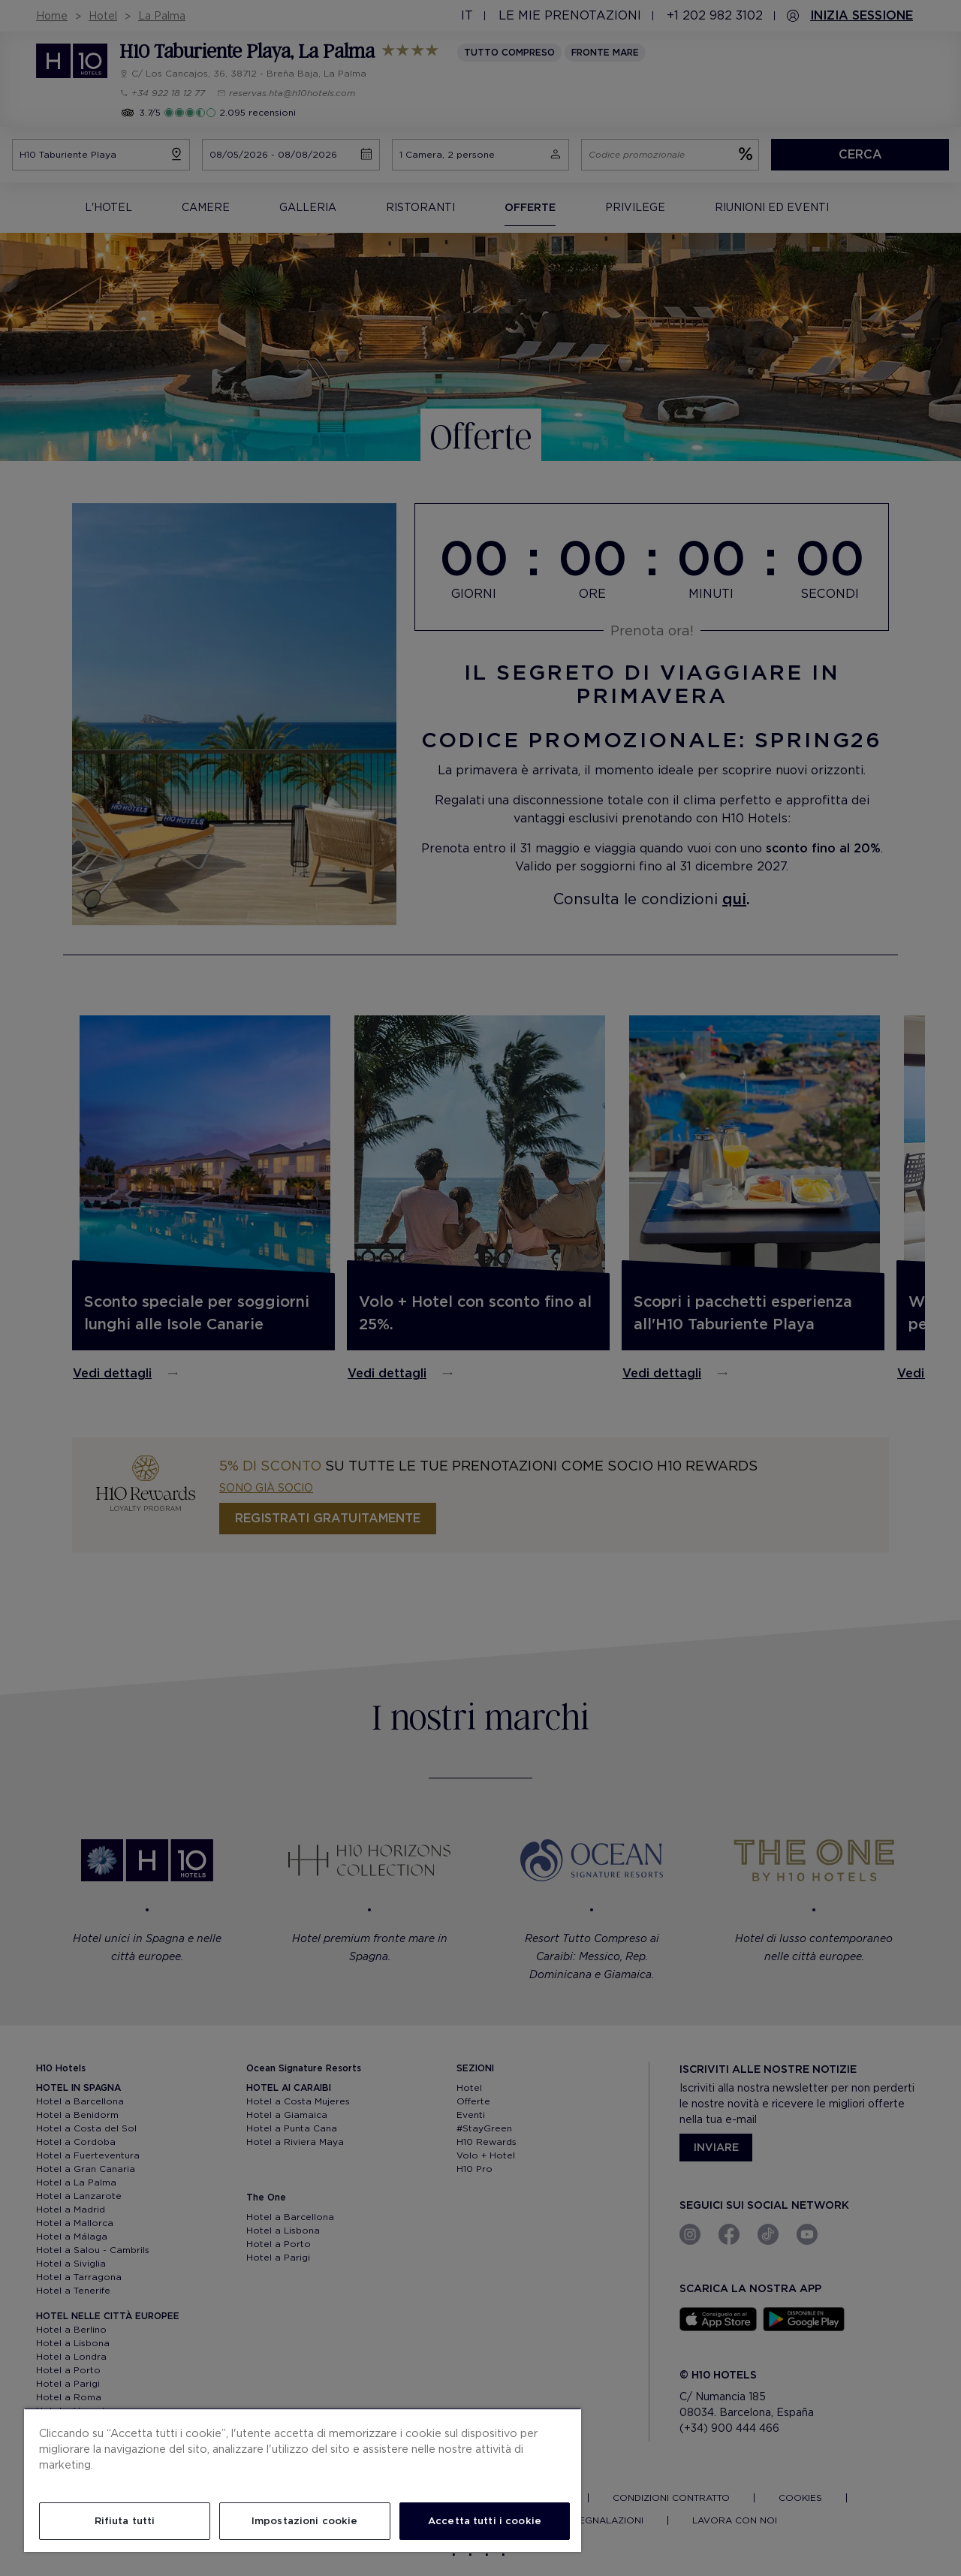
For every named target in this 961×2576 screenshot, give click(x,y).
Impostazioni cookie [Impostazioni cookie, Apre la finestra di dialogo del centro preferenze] (304, 2520)
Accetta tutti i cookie (484, 2520)
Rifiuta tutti (125, 2520)
